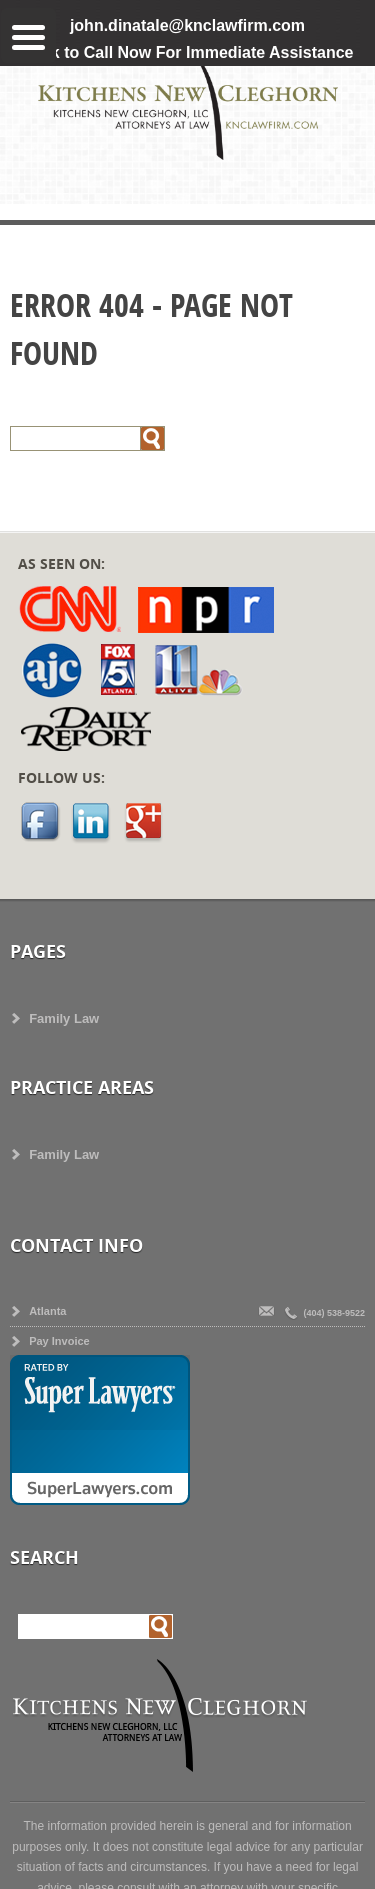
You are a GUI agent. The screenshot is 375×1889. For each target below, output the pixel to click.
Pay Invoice (59, 1341)
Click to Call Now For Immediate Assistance (188, 52)
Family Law (64, 1018)
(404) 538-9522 (333, 1313)
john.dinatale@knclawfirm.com (187, 25)
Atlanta (47, 1311)
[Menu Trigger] (28, 35)
